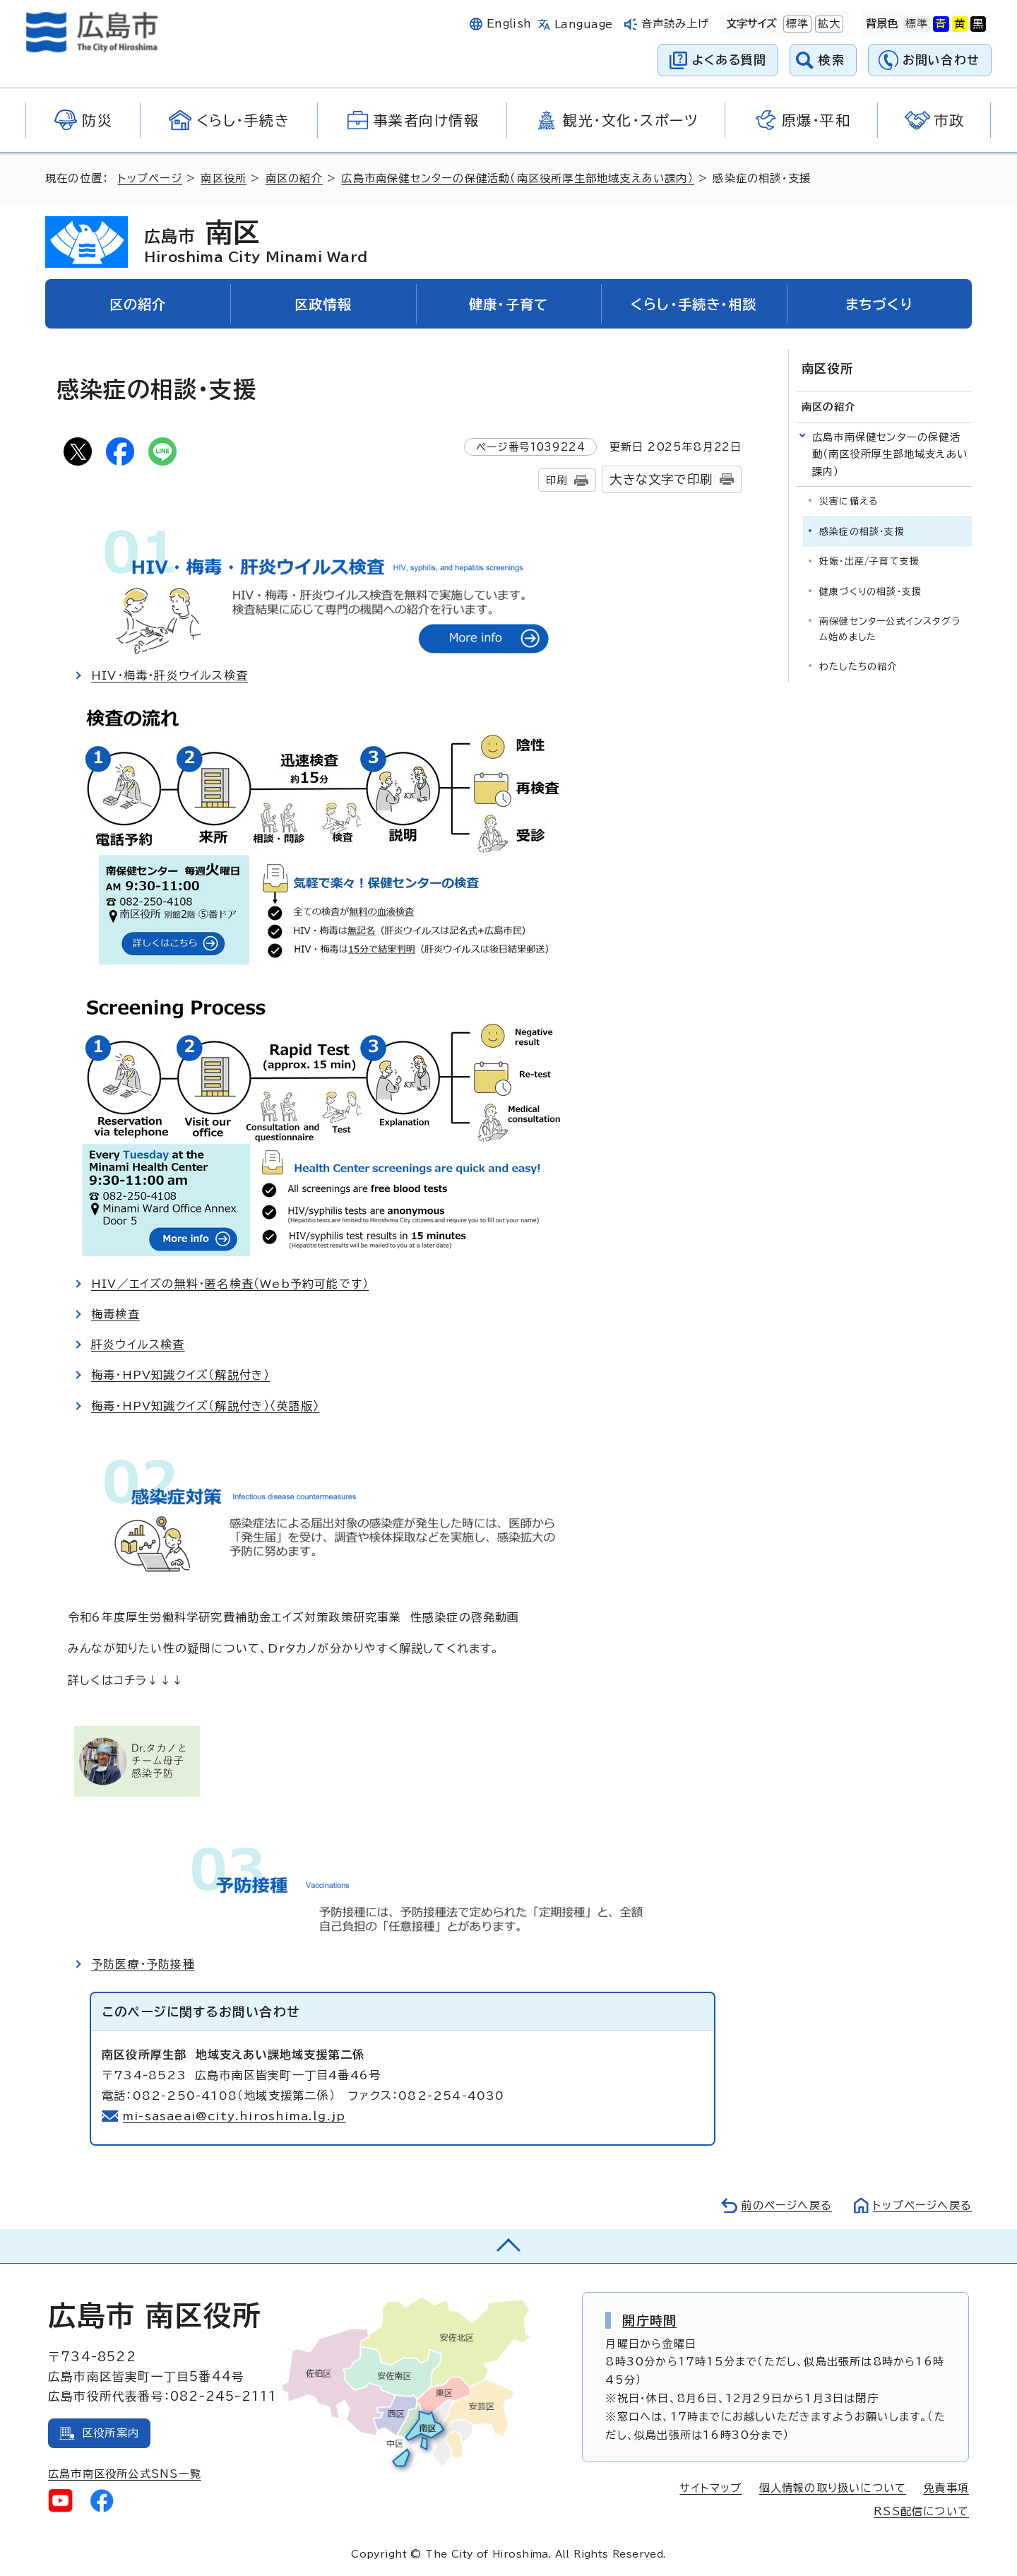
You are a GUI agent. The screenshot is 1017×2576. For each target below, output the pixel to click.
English (509, 23)
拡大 (827, 24)
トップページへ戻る (922, 2205)
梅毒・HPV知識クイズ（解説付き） (180, 1375)
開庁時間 (649, 2320)
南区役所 (223, 178)
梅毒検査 (115, 1314)
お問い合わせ (941, 60)
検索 (832, 60)
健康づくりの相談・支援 (870, 591)
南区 (256, 241)
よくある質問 (729, 60)
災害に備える (848, 501)
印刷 (556, 480)
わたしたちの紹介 (858, 666)
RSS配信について (921, 2511)
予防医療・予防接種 (143, 1964)
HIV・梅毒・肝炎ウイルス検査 (169, 675)
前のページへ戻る (786, 2205)
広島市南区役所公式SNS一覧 (124, 2474)
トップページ (150, 178)
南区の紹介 (294, 178)
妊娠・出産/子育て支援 (869, 561)
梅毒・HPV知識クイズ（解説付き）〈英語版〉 (205, 1406)
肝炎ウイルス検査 (138, 1344)
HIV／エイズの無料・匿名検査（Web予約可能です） (230, 1283)
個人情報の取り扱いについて (833, 2488)
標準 (796, 24)
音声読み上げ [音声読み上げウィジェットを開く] (675, 23)
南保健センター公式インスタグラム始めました (890, 629)
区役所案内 (110, 2433)
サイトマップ (710, 2488)
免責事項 (946, 2488)
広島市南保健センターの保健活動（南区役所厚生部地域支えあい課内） (517, 178)
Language (583, 24)
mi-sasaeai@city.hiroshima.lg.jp (234, 2116)
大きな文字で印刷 (661, 479)
